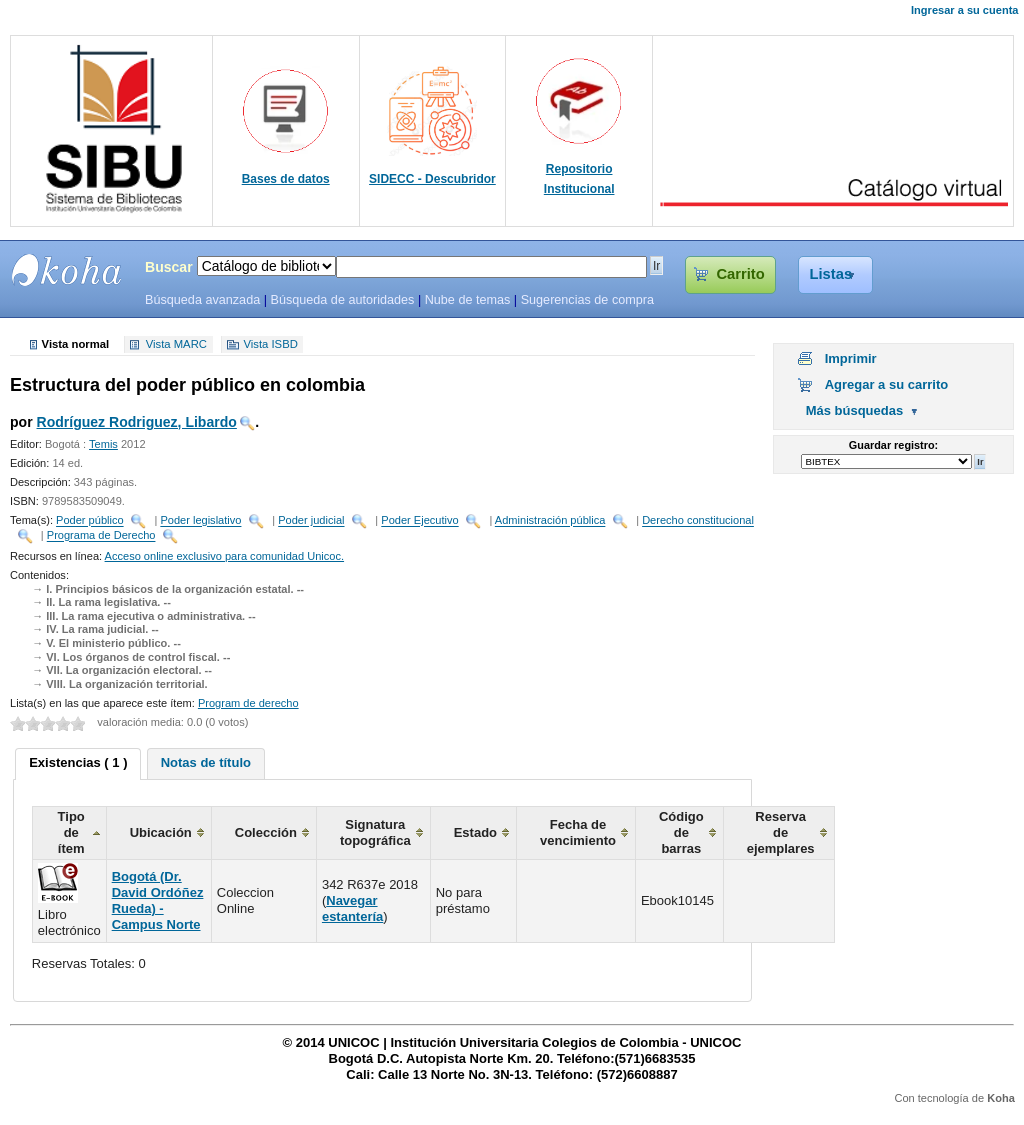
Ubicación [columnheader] (161, 832)
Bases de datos (286, 179)
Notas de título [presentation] (206, 762)
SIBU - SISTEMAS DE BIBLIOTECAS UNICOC (67, 270)
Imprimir (851, 358)
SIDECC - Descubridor (432, 179)
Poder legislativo (200, 521)
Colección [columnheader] (266, 832)
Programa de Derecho (101, 536)
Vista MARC (176, 345)
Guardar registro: (893, 445)
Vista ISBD (270, 345)
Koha (1001, 1098)
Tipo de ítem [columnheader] (71, 832)
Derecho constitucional (698, 521)
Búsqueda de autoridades (342, 300)
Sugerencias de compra (587, 300)
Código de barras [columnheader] (681, 832)
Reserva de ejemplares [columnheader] (781, 832)
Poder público (90, 521)
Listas (831, 274)
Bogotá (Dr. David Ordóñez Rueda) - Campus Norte (158, 900)
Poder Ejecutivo (419, 521)
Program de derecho (248, 703)
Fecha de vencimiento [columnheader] (578, 832)
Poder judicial (311, 521)
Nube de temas (468, 300)
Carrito (740, 274)
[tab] (78, 764)
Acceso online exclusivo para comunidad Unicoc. (224, 556)
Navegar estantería (352, 908)
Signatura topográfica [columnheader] (375, 832)
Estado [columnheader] (475, 832)
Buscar (169, 267)
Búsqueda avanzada (202, 300)
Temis (103, 444)
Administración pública (550, 521)
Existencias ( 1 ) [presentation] (78, 762)
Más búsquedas (855, 410)
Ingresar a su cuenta (964, 10)
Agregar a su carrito (887, 384)
